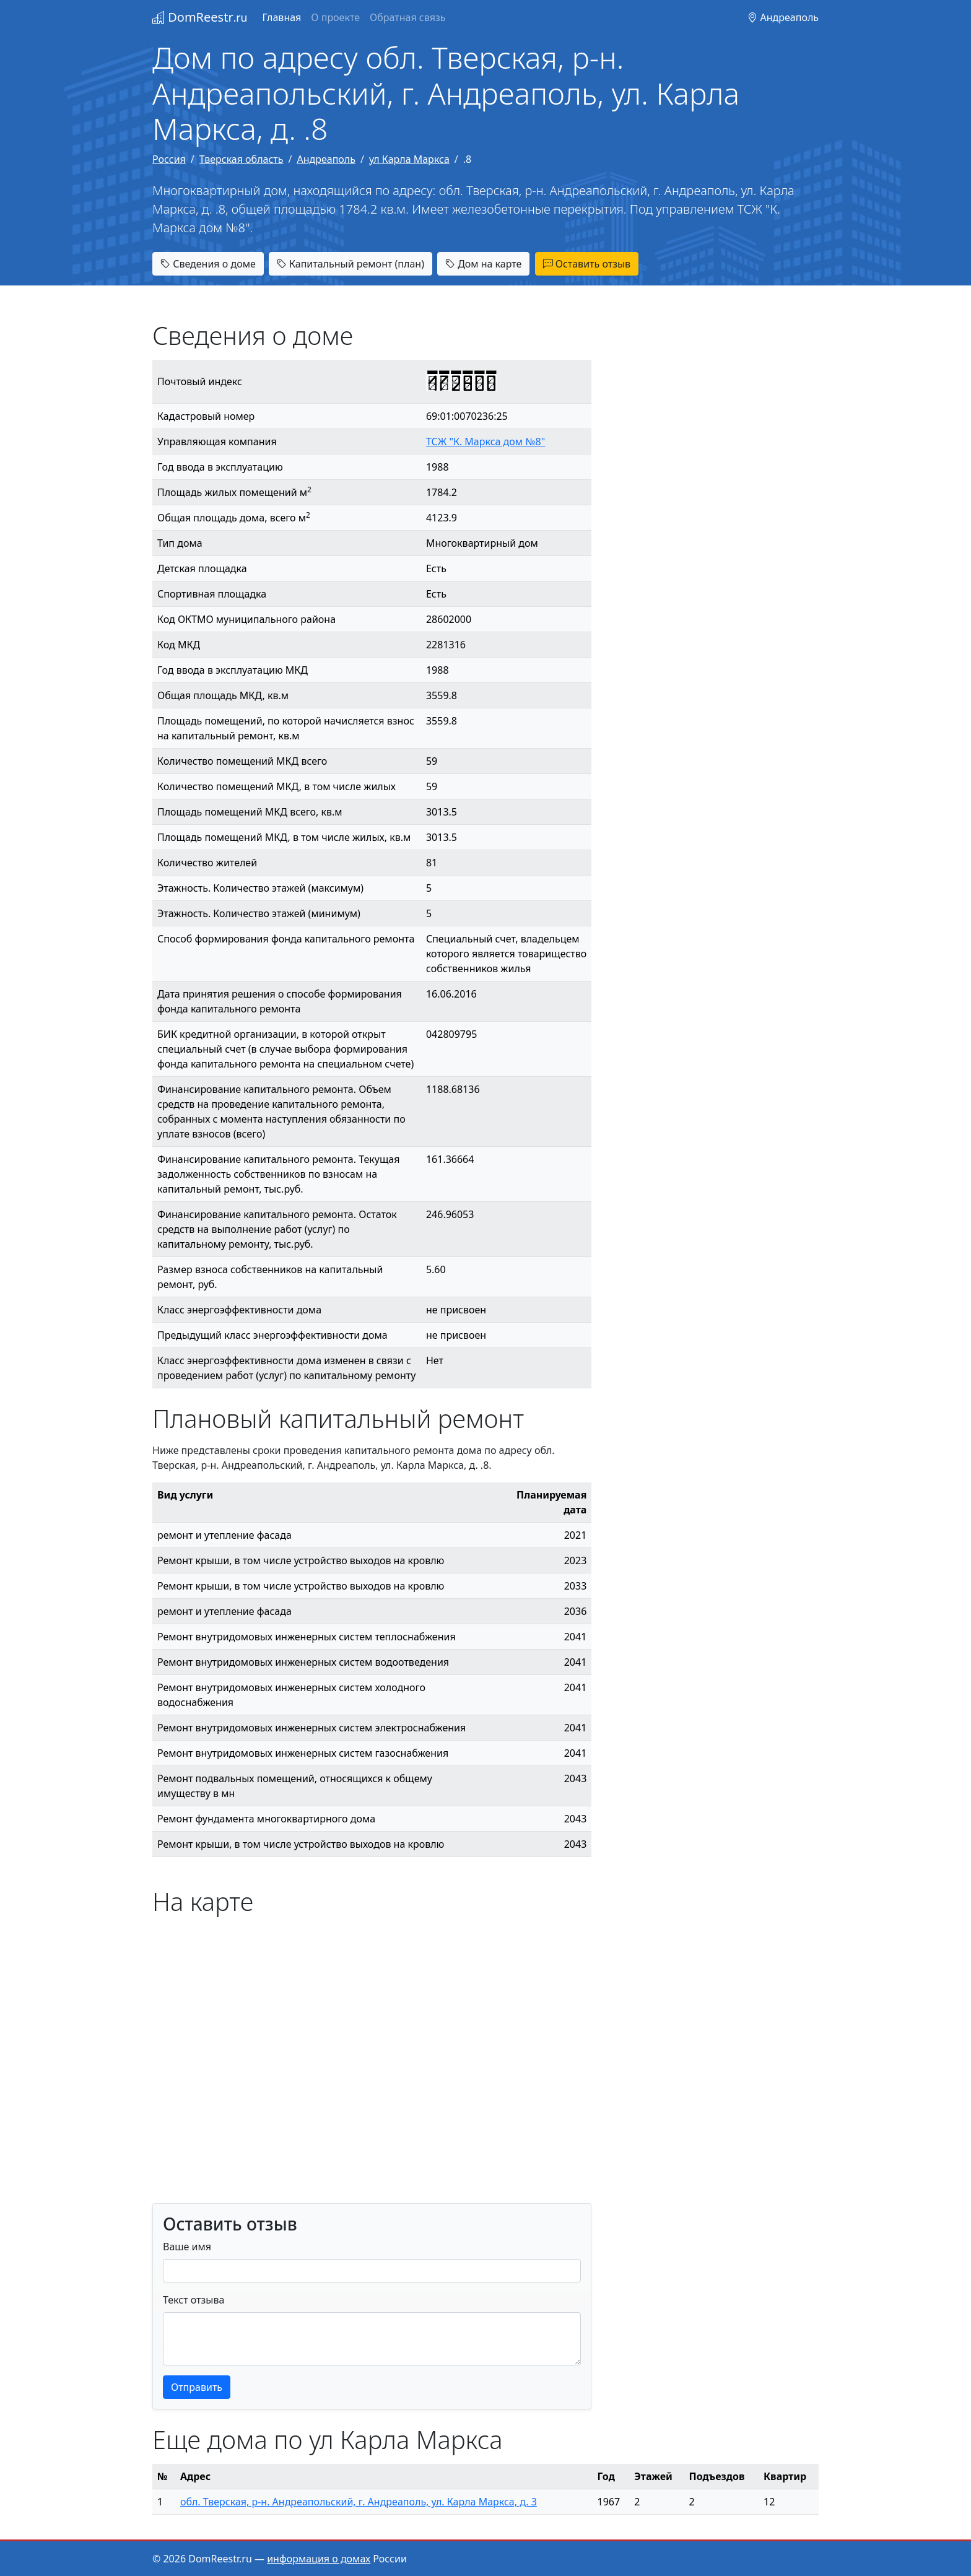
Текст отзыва (193, 2300)
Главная (281, 17)
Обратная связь (407, 17)
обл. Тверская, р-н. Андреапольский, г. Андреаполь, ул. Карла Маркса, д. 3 (358, 2502)
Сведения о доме (208, 264)
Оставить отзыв (587, 264)
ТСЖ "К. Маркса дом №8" (485, 441)
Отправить (196, 2387)
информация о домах (318, 2558)
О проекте (335, 17)
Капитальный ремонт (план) (350, 264)
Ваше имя (187, 2246)
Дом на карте (483, 264)
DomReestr (199, 17)
